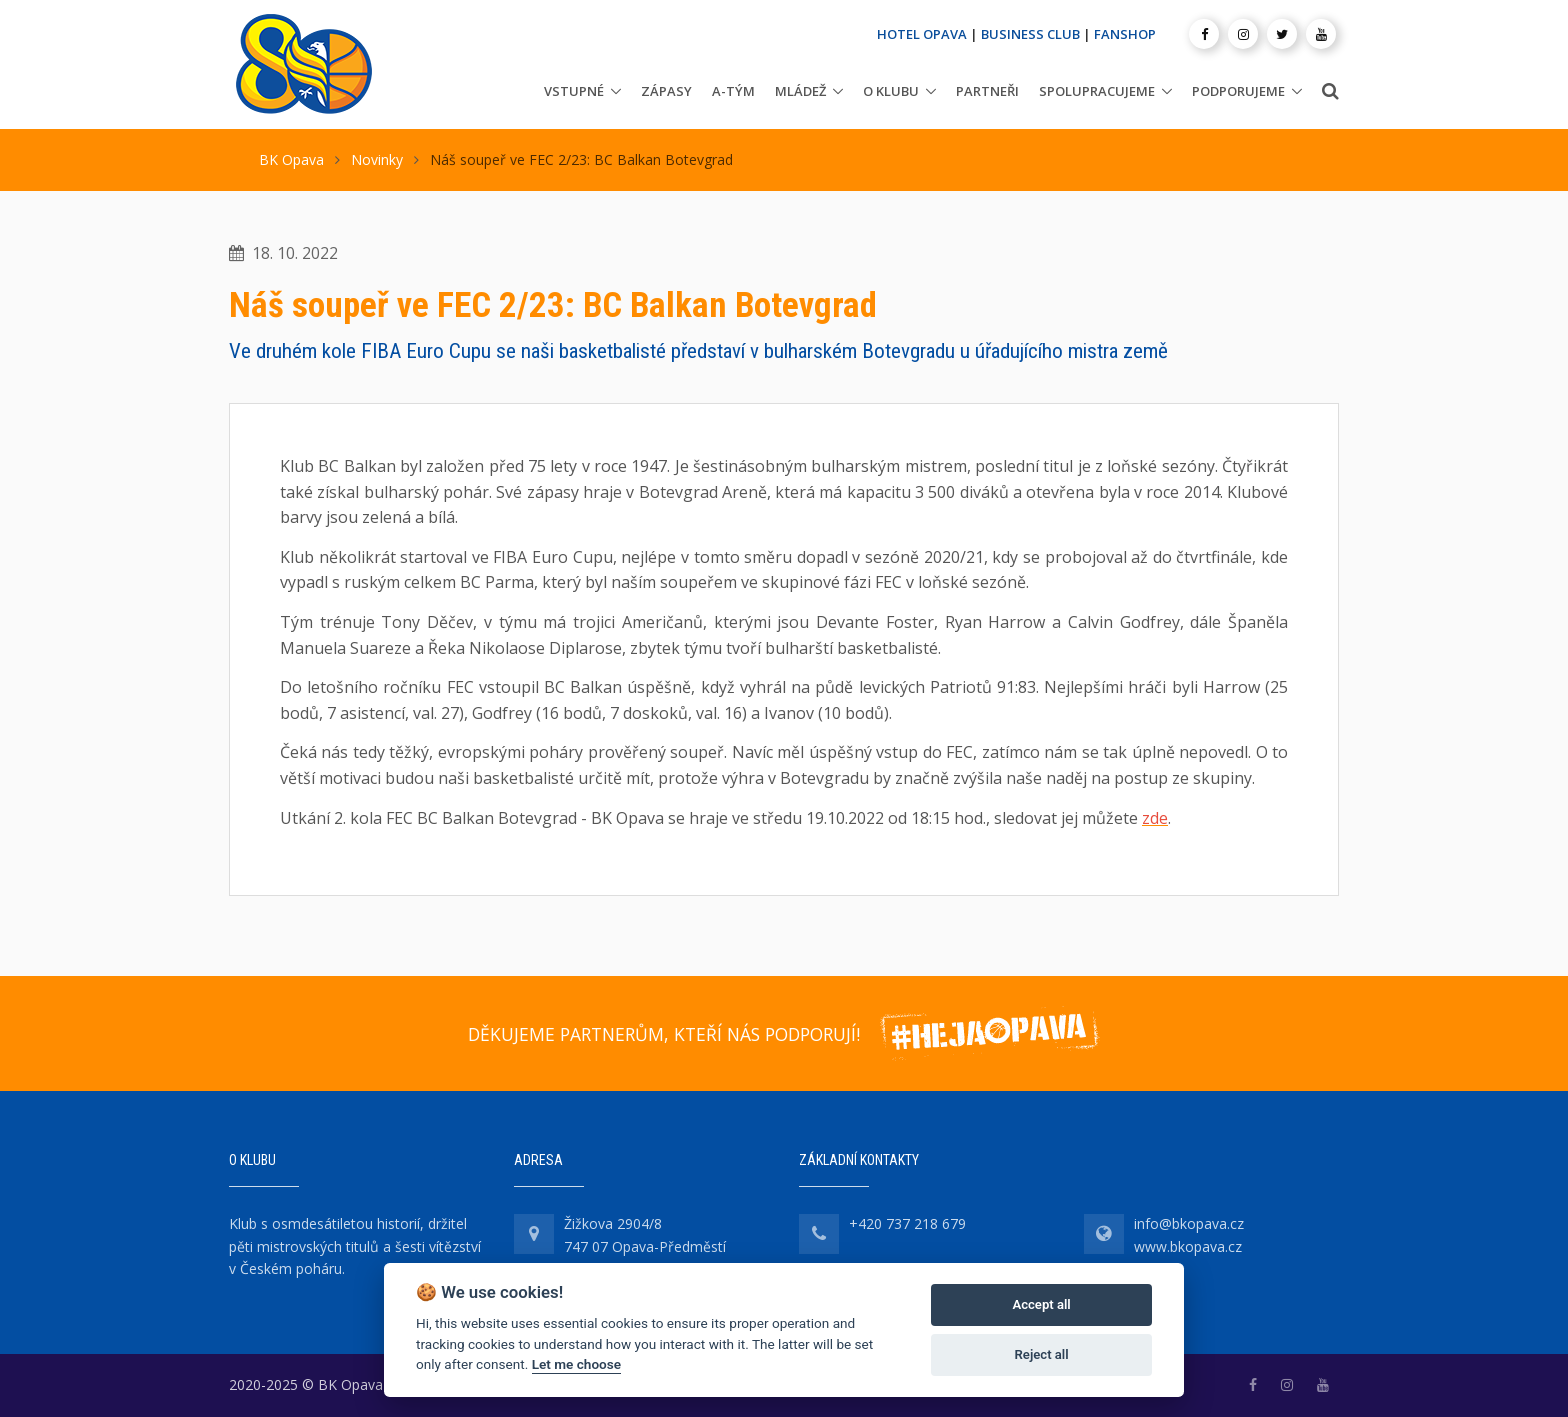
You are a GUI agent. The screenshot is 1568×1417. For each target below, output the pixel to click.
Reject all (1042, 1354)
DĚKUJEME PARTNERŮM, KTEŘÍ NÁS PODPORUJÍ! (664, 1034)
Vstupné (574, 91)
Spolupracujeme (1097, 91)
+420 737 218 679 (907, 1223)
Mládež (800, 91)
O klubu (891, 91)
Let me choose (576, 1364)
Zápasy (666, 91)
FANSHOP (1125, 34)
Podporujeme (1238, 91)
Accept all (1041, 1304)
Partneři (987, 91)
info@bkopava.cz (1189, 1223)
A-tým (733, 91)
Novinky (377, 159)
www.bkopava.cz (1188, 1246)
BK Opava (291, 159)
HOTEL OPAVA (922, 34)
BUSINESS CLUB (1030, 34)
